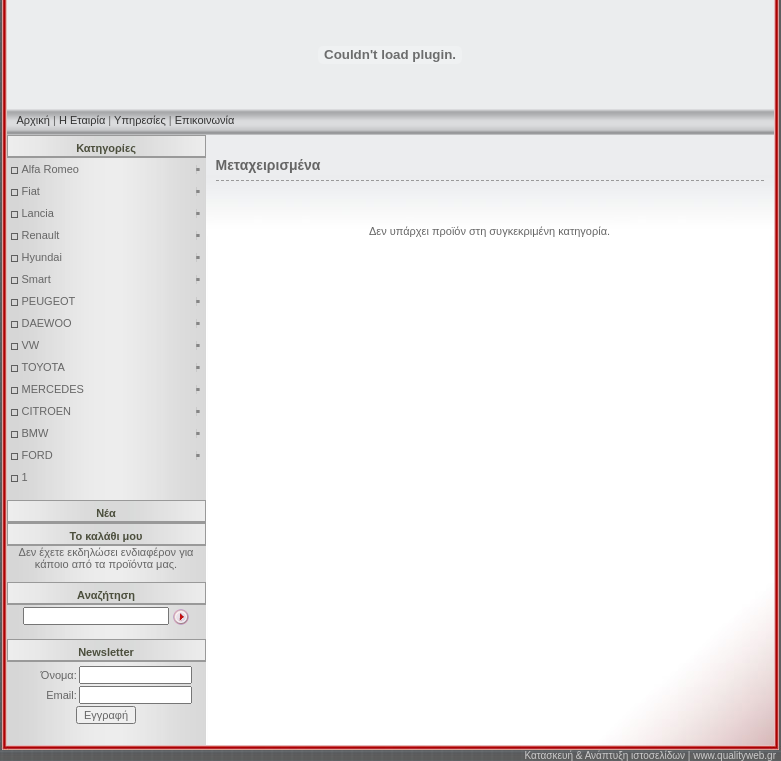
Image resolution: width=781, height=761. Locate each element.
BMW (112, 433)
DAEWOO (112, 323)
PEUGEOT (112, 301)
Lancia (112, 213)
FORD (112, 455)
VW (112, 345)
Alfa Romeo (112, 169)
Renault (112, 235)
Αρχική (33, 120)
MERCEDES (112, 389)
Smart (112, 279)
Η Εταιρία (82, 120)
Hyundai (112, 257)
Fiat (112, 191)
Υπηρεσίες (140, 120)
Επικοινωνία (205, 120)
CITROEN (112, 411)
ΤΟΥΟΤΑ (112, 367)
